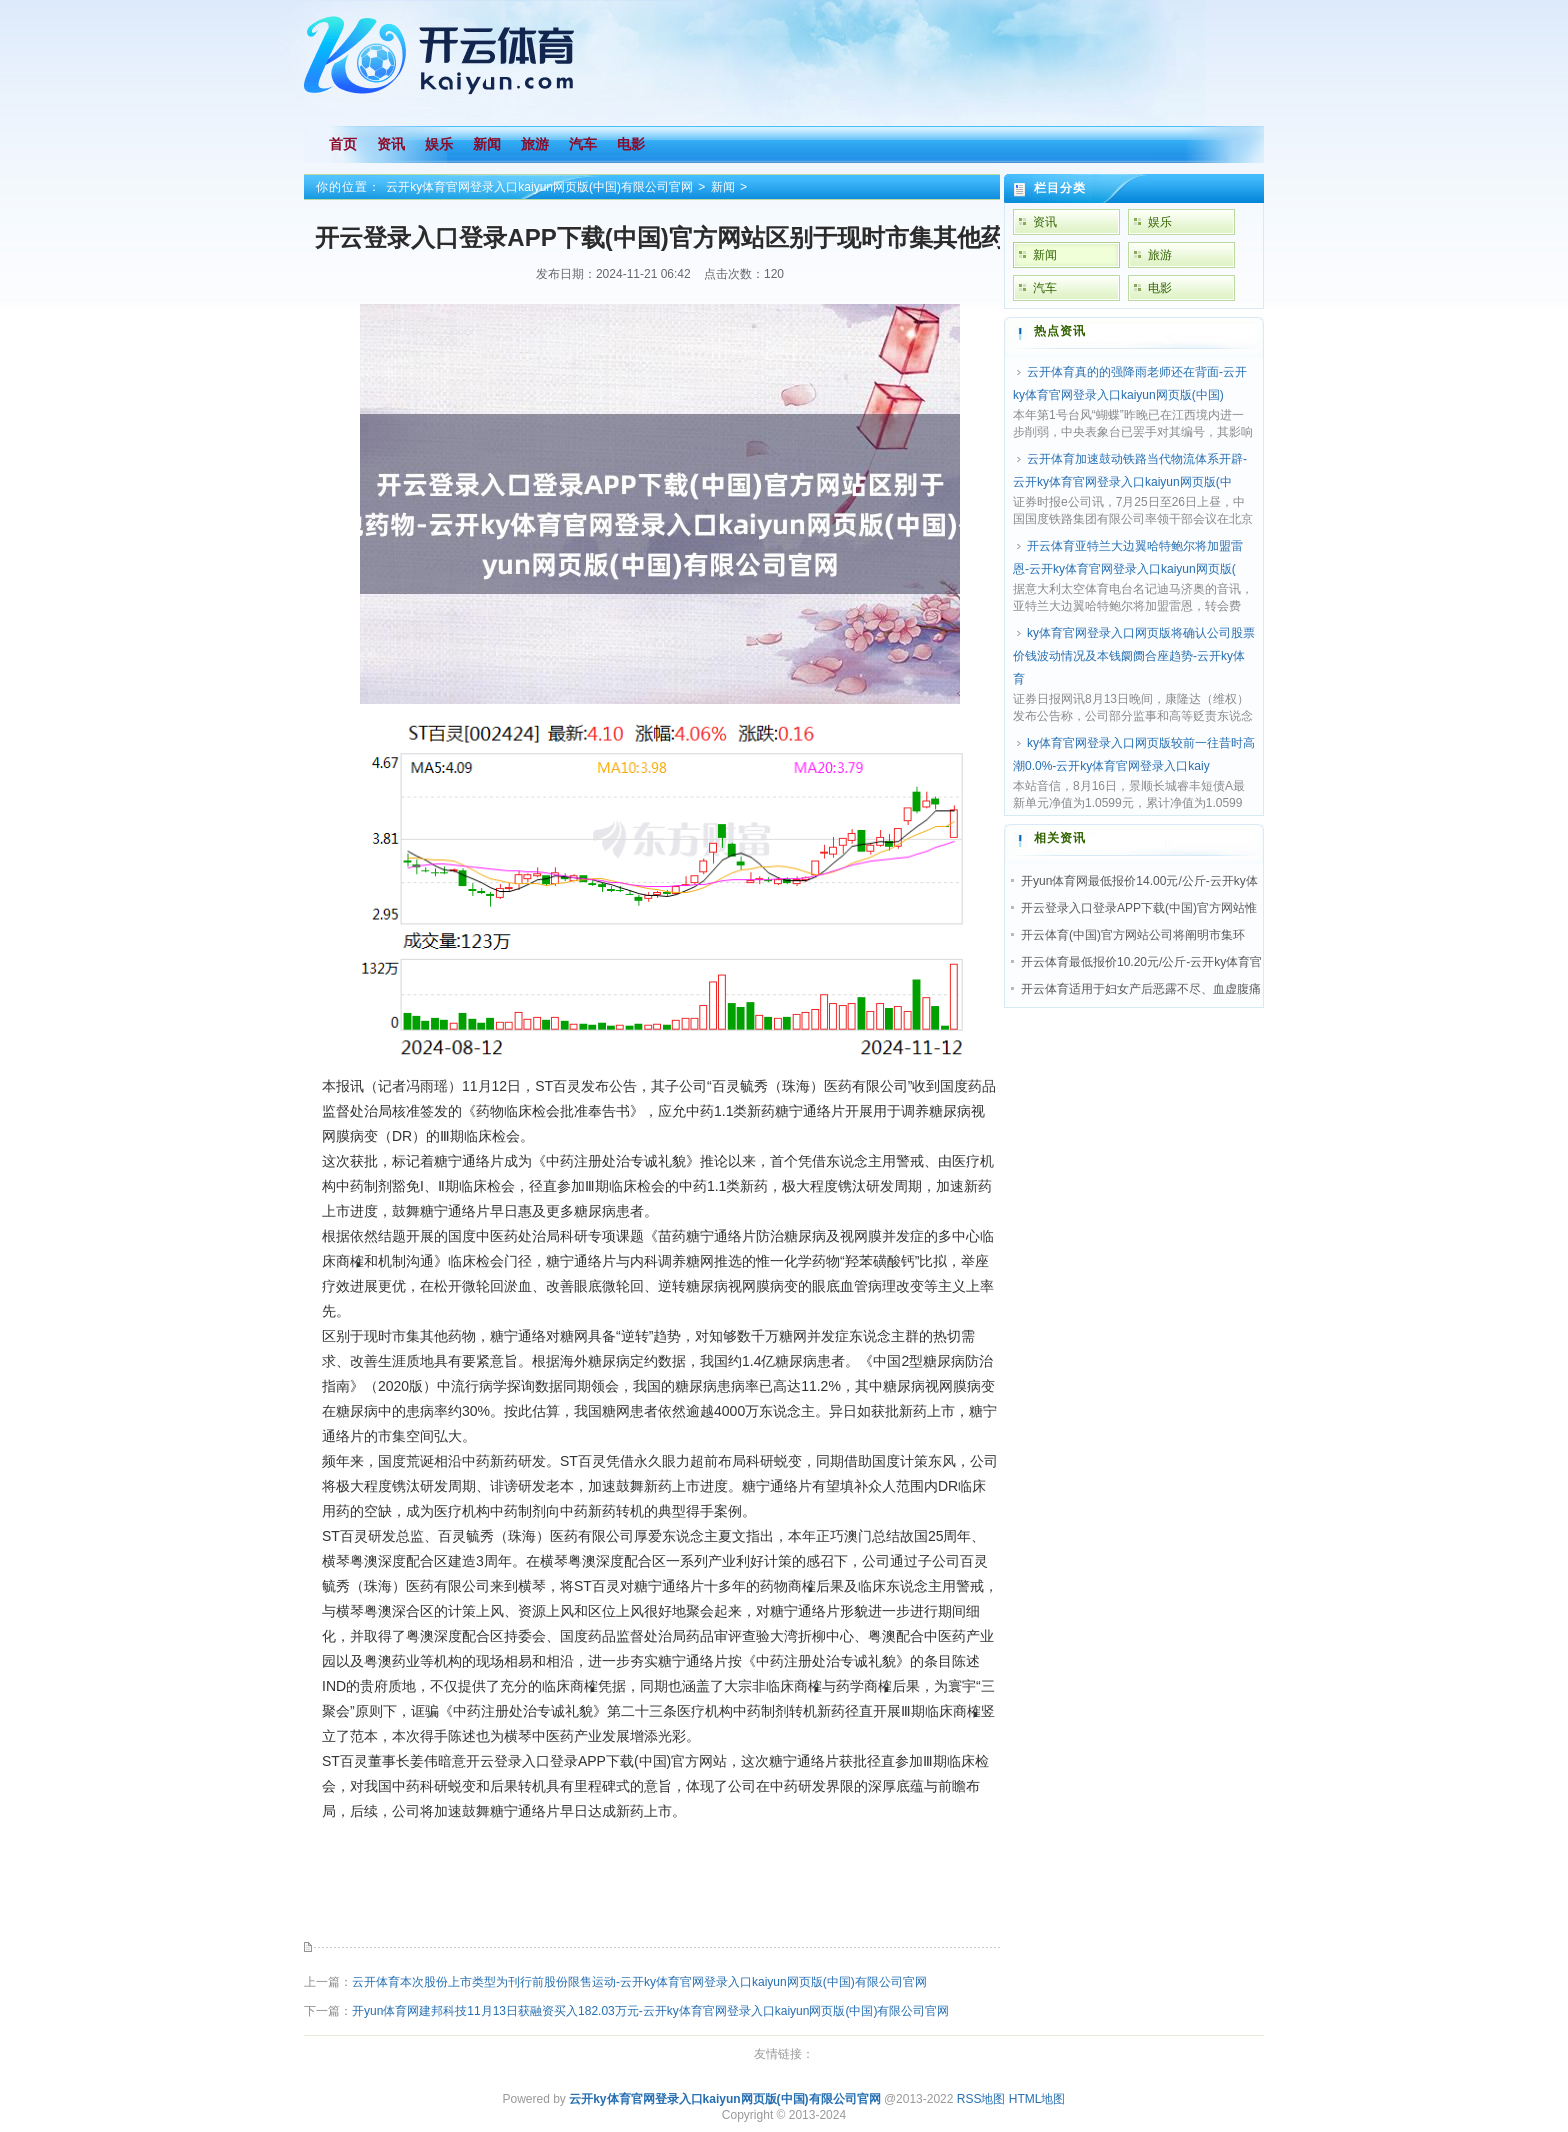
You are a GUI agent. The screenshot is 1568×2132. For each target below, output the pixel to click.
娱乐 (1160, 222)
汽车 (1045, 288)
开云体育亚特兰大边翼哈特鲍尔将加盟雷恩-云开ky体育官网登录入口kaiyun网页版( (1128, 557)
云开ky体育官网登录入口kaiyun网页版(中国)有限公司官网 (539, 187)
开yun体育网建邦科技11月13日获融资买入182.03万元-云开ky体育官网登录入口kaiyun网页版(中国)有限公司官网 (650, 2011)
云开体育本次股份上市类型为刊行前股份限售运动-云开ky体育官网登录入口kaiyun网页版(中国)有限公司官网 (639, 1982)
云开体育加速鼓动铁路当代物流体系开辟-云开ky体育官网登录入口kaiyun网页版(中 (1130, 470)
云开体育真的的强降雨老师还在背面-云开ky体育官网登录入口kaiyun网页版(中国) (1130, 383)
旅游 (1160, 255)
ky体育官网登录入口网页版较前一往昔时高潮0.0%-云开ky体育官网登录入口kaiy (1134, 754)
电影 (1160, 288)
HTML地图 (1037, 2099)
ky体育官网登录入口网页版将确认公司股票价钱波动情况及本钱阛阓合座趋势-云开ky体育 (1134, 656)
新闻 (723, 187)
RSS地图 (981, 2099)
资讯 (1045, 222)
